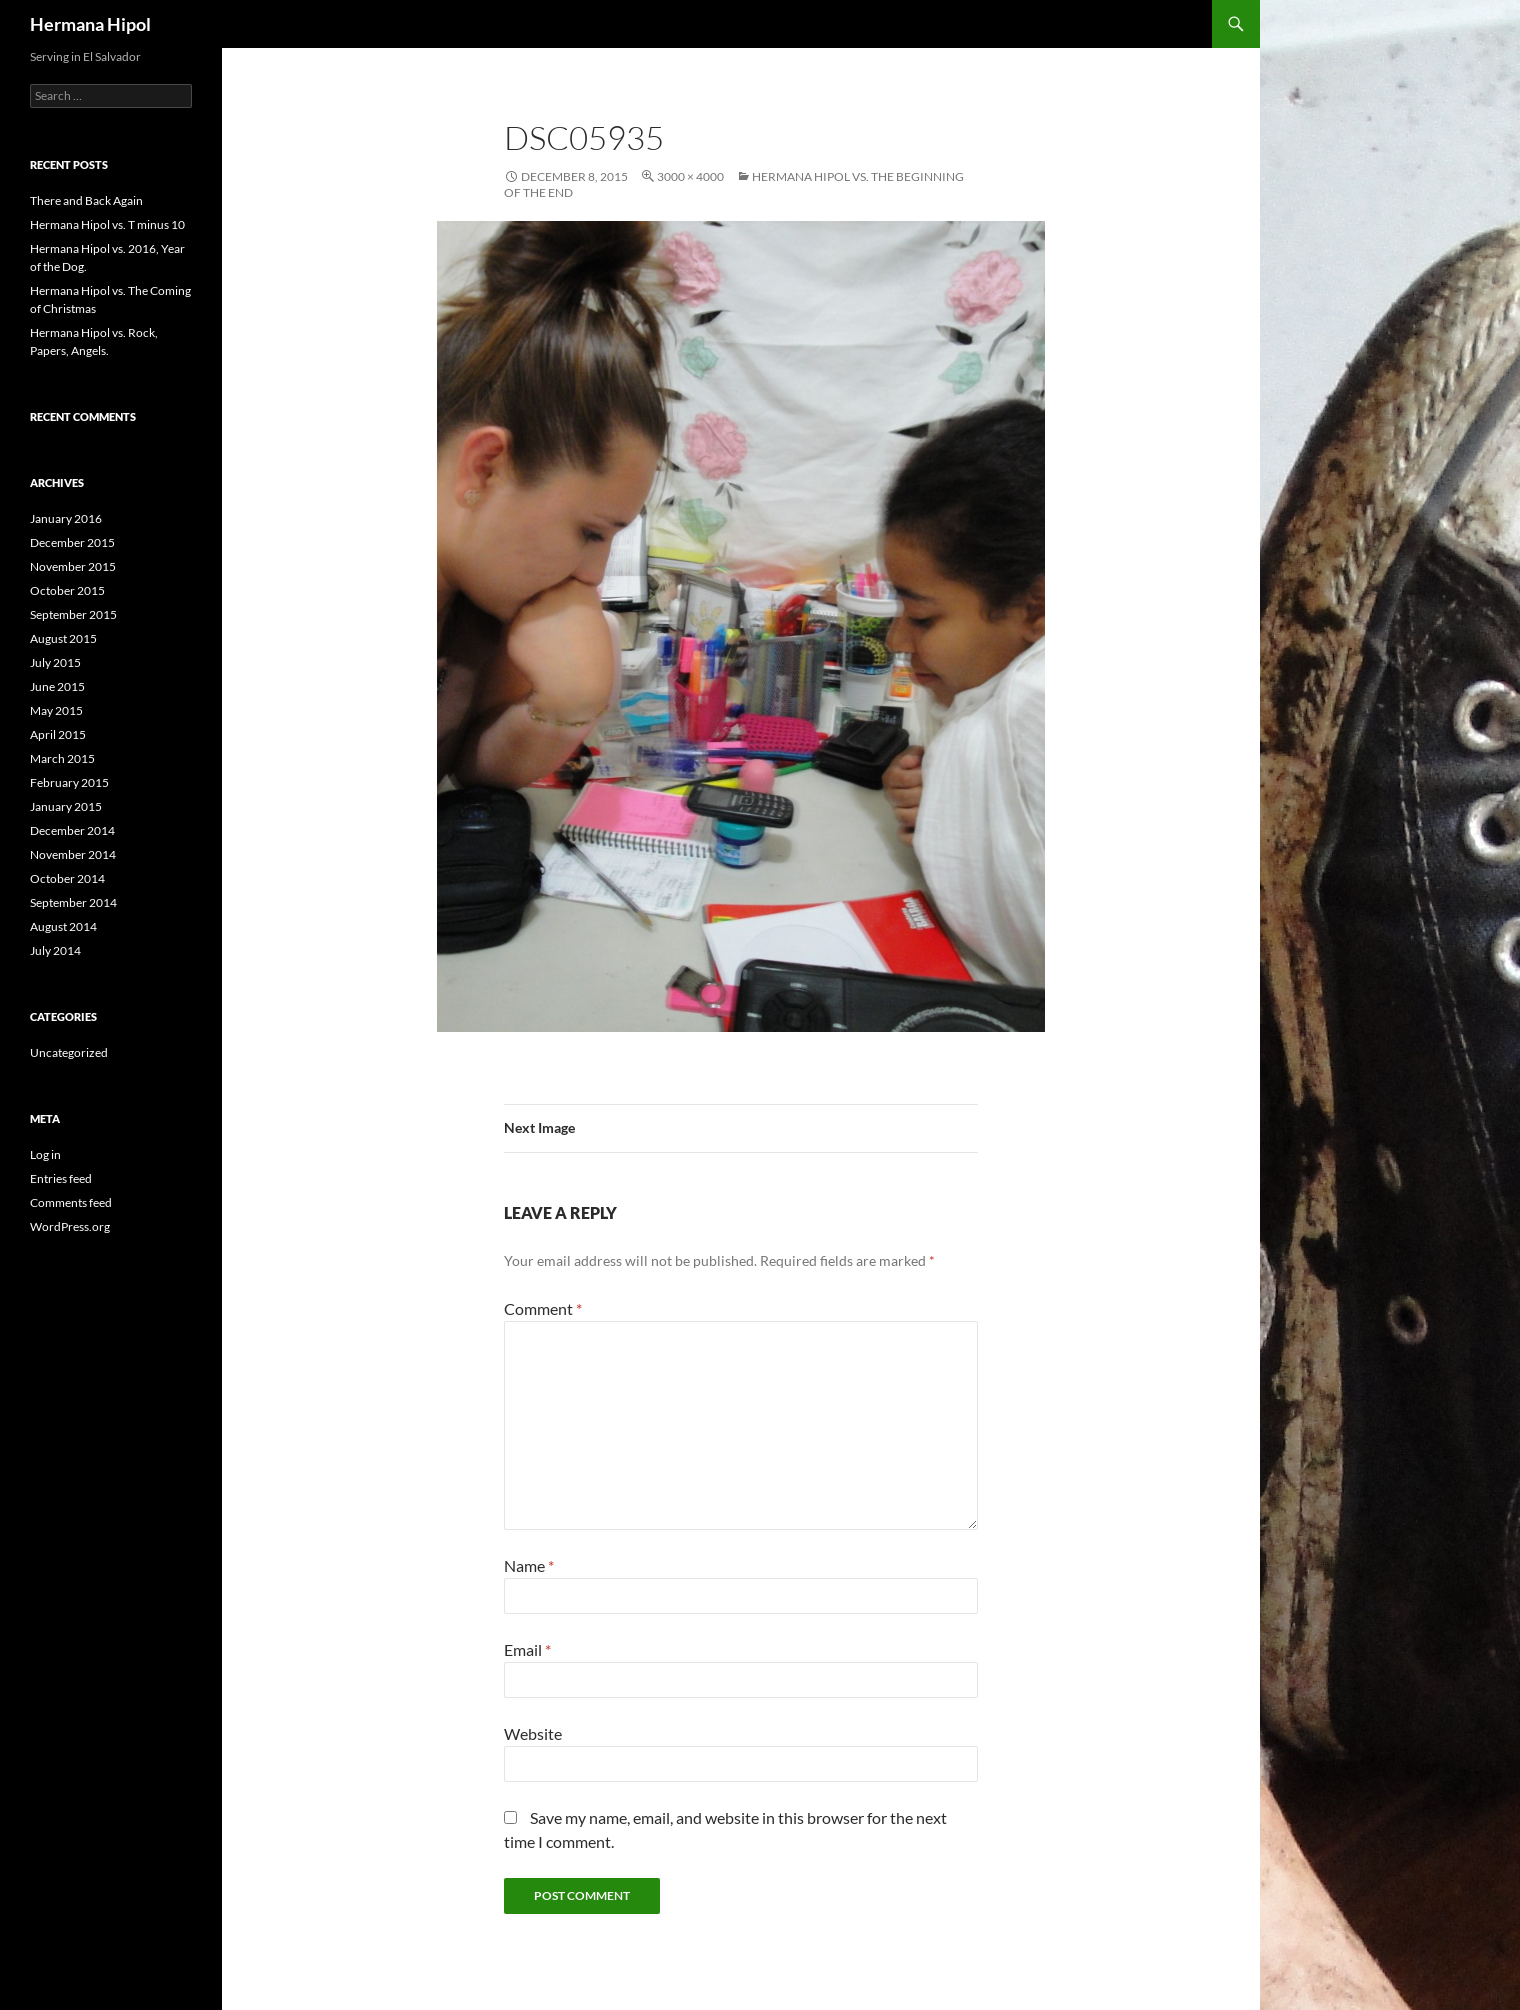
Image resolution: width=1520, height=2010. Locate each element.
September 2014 (73, 902)
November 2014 (73, 854)
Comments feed (71, 1202)
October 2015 (67, 590)
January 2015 (66, 806)
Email (527, 1649)
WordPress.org (70, 1226)
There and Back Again (86, 200)
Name (529, 1565)
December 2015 (72, 542)
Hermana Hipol (90, 24)
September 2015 (73, 614)
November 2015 (73, 566)
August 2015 (63, 638)
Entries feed (61, 1178)
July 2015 (55, 662)
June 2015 (57, 686)
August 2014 (63, 926)
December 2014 (72, 830)
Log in (45, 1154)
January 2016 (66, 518)
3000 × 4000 (690, 176)
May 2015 (56, 710)
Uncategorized (69, 1052)
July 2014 (55, 950)
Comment (543, 1308)
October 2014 (67, 878)
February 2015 (69, 782)
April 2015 (58, 734)
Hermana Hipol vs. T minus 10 (107, 224)
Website (533, 1733)
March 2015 (62, 758)
